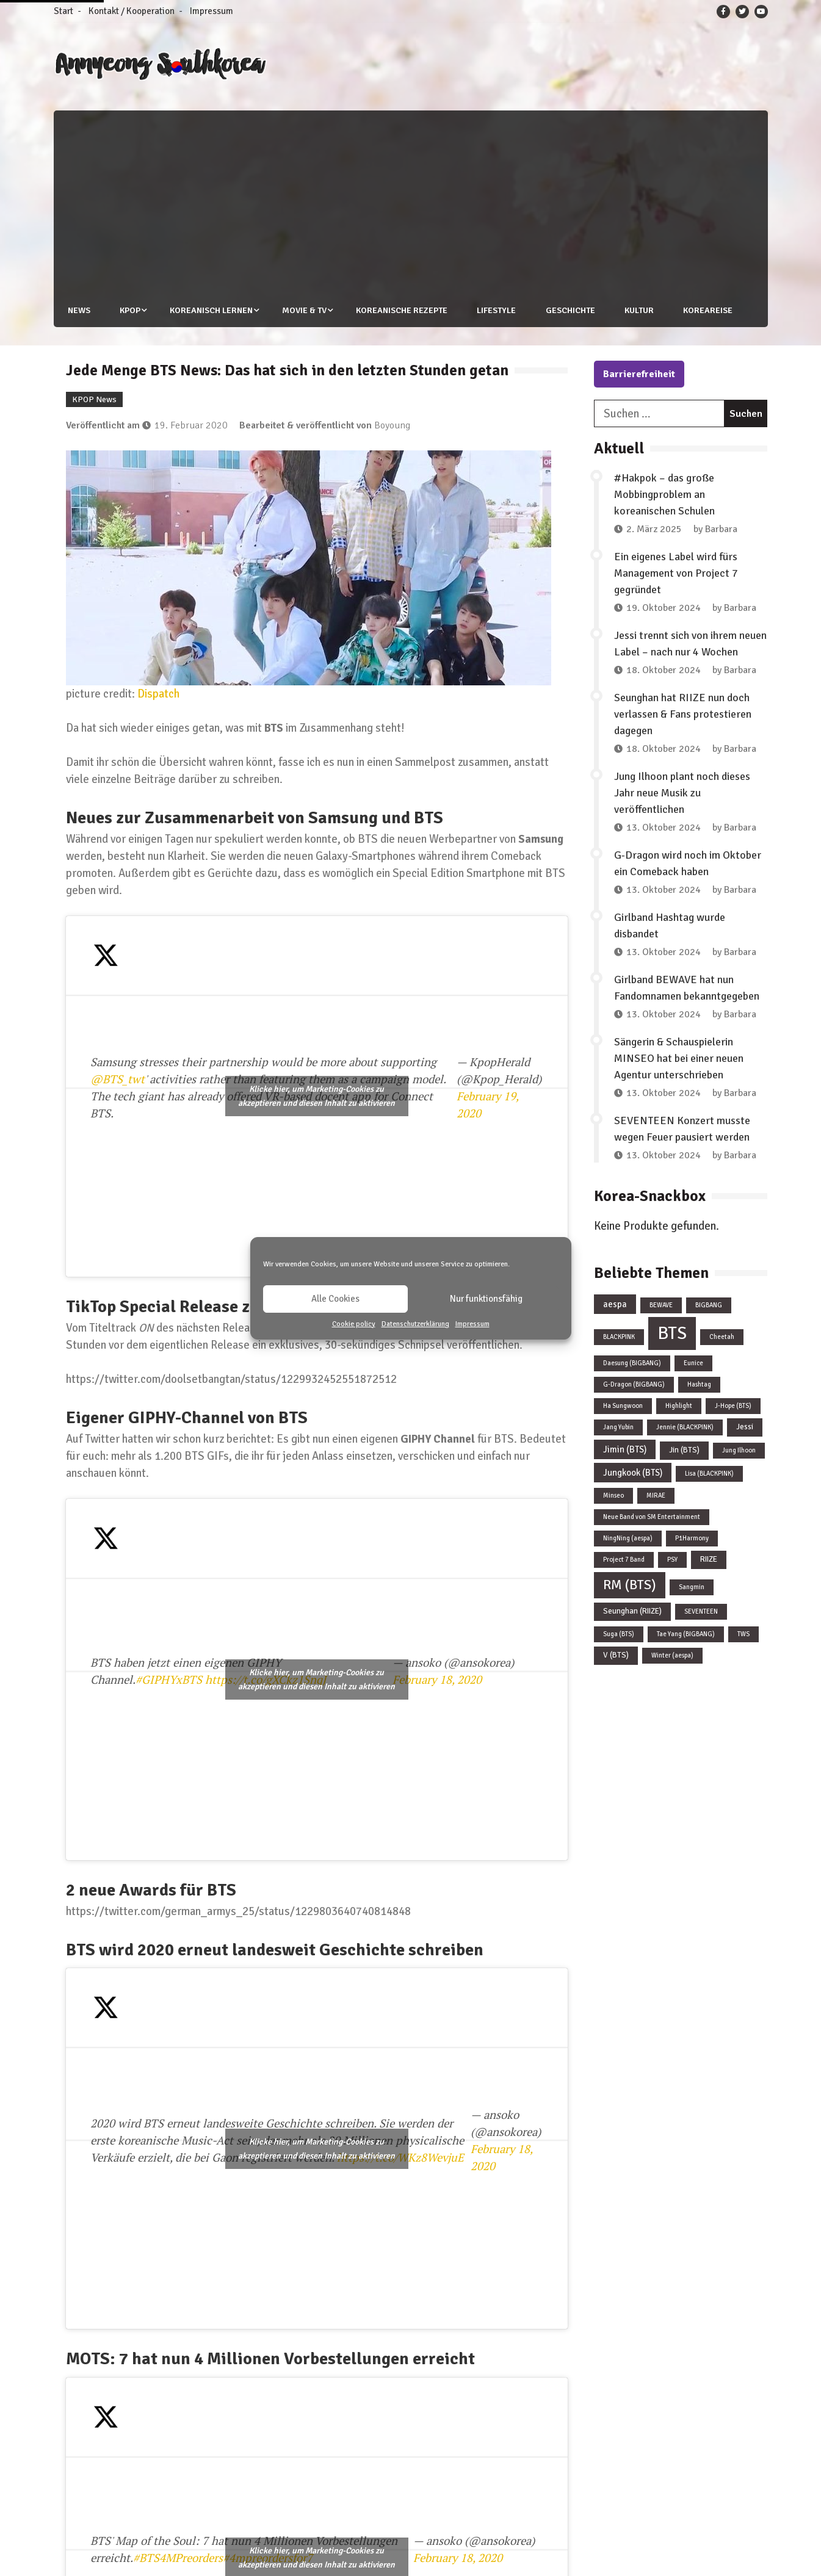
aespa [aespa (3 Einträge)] (615, 1304)
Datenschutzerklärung (415, 1324)
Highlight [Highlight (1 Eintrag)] (678, 1406)
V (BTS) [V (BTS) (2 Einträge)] (616, 1655)
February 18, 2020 (437, 1679)
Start (63, 10)
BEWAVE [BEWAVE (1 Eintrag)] (661, 1305)
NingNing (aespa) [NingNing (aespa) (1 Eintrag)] (628, 1538)
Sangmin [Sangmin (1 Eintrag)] (691, 1587)
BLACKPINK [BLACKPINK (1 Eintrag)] (619, 1337)
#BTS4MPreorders (178, 2557)
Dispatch (158, 693)
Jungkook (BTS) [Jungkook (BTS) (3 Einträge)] (632, 1472)
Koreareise (709, 310)
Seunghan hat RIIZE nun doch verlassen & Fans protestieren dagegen (682, 714)
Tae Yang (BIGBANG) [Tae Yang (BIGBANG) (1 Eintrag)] (686, 1634)
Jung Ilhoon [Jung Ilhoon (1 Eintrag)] (739, 1450)
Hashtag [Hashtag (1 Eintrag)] (699, 1384)
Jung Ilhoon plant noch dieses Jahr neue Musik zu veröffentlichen (682, 793)
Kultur (640, 310)
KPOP (128, 310)
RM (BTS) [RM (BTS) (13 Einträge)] (629, 1584)
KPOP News (94, 399)
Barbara (721, 528)
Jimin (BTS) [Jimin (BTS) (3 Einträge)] (624, 1449)
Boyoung (392, 425)
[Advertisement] (417, 202)
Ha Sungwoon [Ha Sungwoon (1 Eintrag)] (623, 1406)
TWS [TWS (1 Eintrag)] (743, 1634)
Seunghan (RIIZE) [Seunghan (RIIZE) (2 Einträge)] (632, 1611)
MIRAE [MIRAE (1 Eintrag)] (655, 1495)
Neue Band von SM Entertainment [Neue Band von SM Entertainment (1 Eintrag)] (651, 1517)
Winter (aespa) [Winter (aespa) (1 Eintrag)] (672, 1655)
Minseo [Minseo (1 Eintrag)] (613, 1495)
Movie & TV (304, 310)
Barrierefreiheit (639, 374)
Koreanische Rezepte (401, 310)
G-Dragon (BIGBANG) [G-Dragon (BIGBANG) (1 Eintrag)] (634, 1384)
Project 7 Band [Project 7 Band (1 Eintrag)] (624, 1560)
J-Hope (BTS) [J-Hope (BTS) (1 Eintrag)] (733, 1406)
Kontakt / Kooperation (132, 10)
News (77, 310)
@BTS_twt (117, 1079)
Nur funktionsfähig (486, 1298)
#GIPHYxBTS (169, 1679)
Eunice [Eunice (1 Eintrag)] (693, 1363)
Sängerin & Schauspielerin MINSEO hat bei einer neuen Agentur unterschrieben (678, 1058)
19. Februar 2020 (191, 425)
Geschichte (571, 310)
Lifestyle (496, 310)
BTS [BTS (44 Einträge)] (672, 1333)
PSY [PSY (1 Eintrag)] (672, 1560)
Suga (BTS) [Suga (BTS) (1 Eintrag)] (618, 1634)
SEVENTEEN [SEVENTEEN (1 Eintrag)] (701, 1611)
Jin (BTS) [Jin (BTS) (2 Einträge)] (684, 1450)
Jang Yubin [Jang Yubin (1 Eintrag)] (618, 1427)
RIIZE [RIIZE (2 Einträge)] (708, 1559)
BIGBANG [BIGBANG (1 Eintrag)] (708, 1305)
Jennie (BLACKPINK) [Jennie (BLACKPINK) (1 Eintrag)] (685, 1427)
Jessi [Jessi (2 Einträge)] (744, 1427)
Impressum (472, 1324)
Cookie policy (353, 1324)
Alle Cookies (335, 1298)
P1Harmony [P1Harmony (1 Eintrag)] (692, 1538)
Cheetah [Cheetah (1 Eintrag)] (721, 1337)
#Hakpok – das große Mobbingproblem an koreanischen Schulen (664, 494)
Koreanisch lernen (210, 310)
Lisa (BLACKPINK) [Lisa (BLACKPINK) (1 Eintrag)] (709, 1473)
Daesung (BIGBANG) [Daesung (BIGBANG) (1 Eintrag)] (632, 1363)
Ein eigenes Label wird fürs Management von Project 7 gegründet (676, 573)
